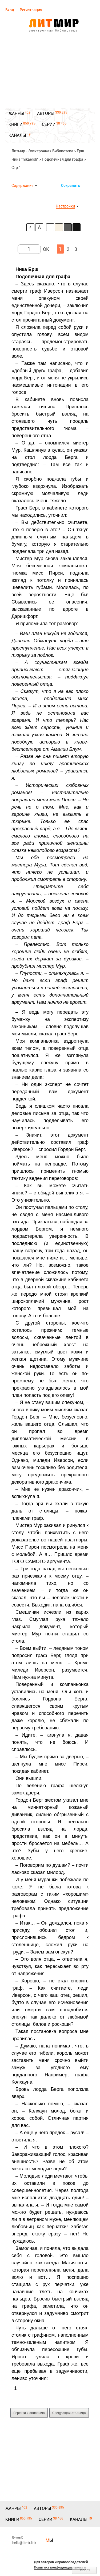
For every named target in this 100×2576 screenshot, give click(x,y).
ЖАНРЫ (16, 113)
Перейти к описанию (29, 2413)
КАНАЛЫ (17, 135)
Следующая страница (69, 2413)
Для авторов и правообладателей (61, 2562)
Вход (9, 10)
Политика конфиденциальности (60, 2567)
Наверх (84, 2570)
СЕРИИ (48, 124)
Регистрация (31, 10)
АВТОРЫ (45, 113)
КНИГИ (15, 124)
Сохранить (70, 185)
